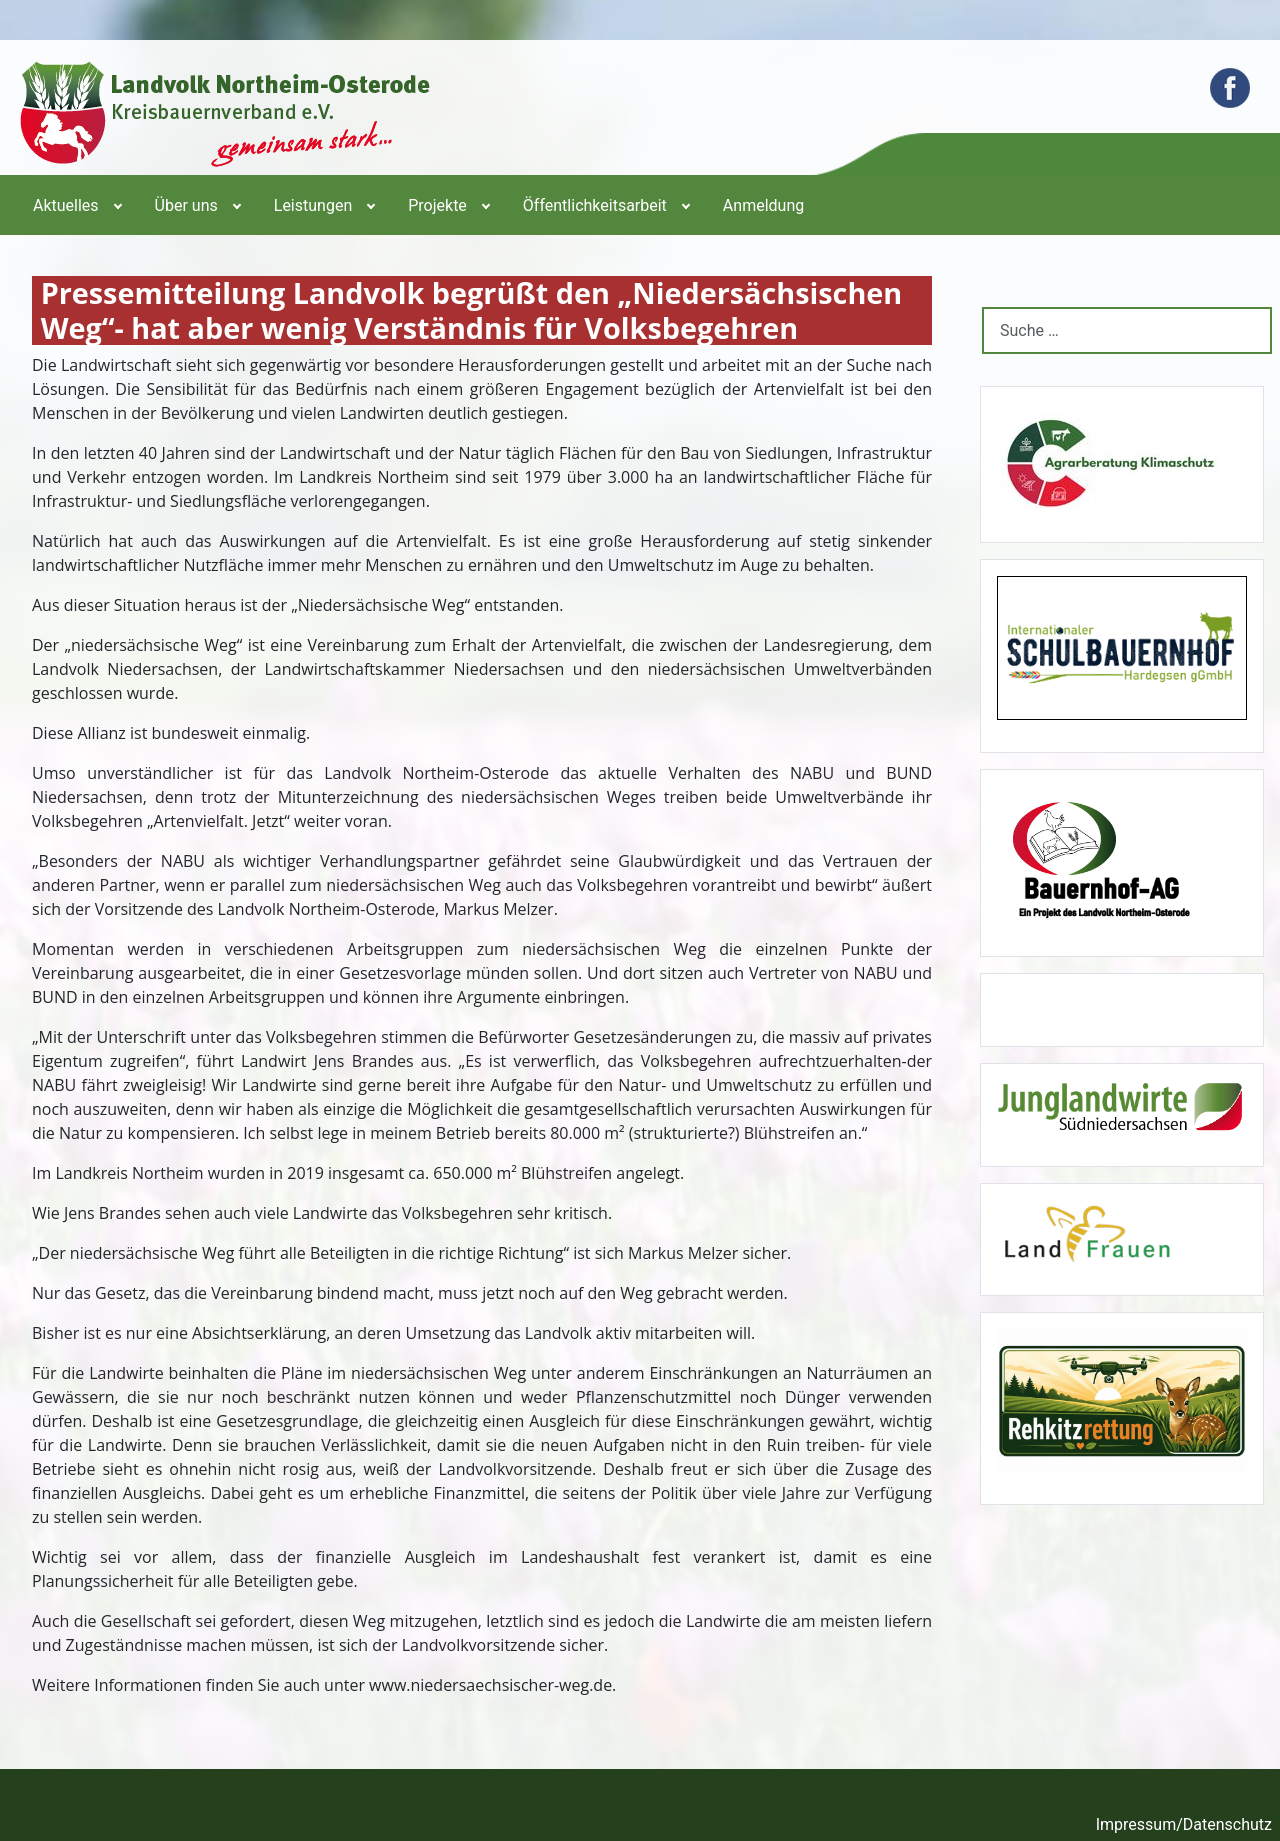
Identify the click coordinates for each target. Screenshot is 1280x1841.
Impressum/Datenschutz (1184, 1824)
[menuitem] (76, 205)
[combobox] (1127, 330)
